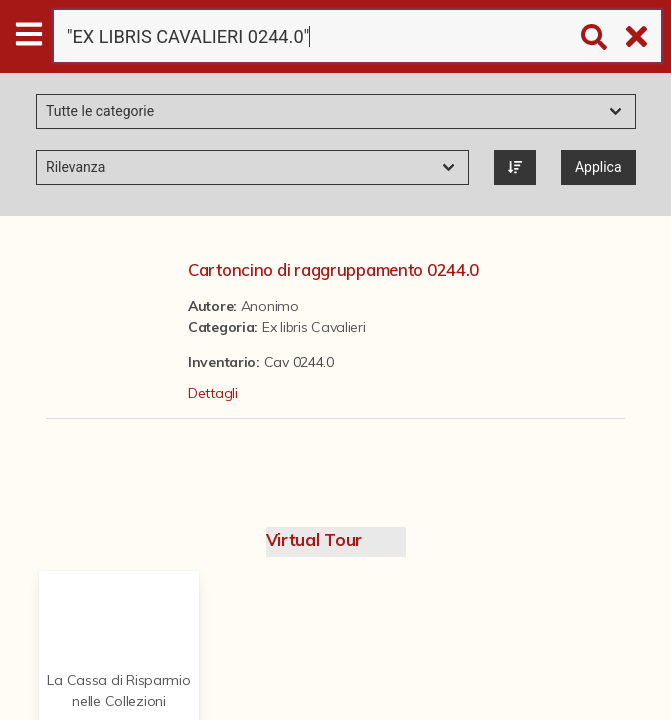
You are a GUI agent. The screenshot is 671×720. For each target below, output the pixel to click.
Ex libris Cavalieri (314, 327)
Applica (598, 167)
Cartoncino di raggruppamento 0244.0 (333, 269)
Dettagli (213, 393)
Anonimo (270, 306)
